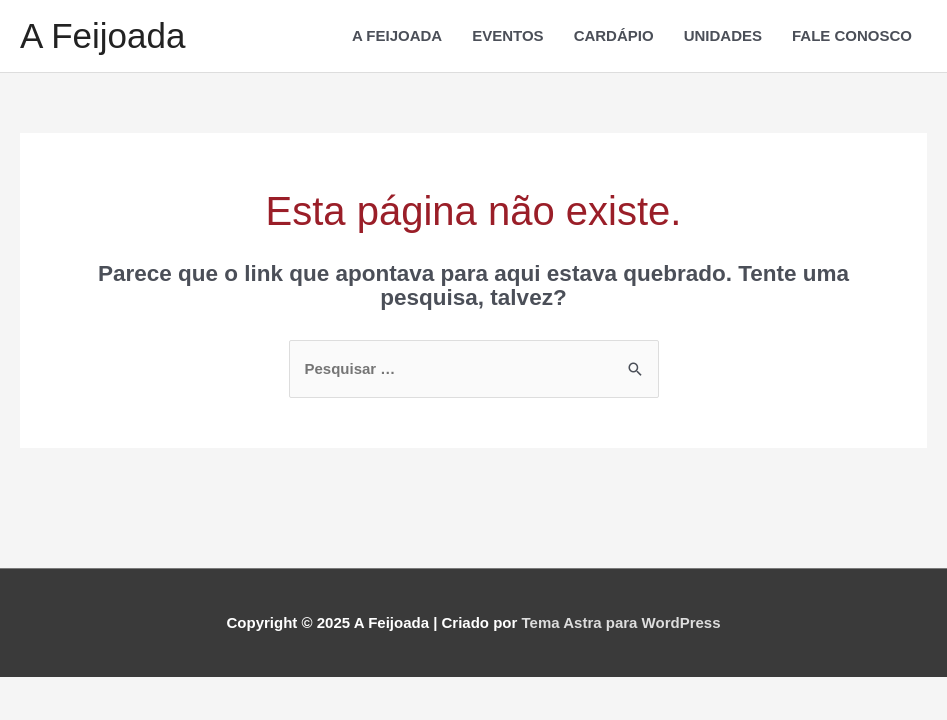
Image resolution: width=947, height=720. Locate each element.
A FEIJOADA (397, 35)
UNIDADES (723, 35)
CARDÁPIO (614, 35)
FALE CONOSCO (852, 35)
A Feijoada (102, 35)
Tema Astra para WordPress (621, 622)
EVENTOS (507, 35)
